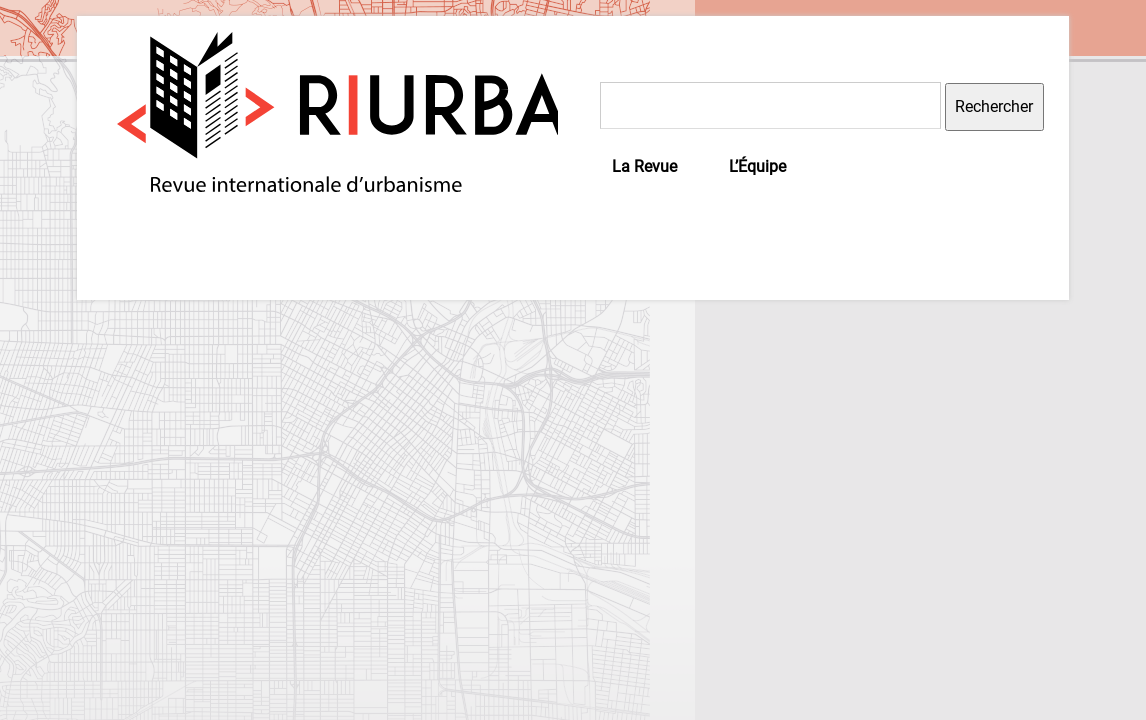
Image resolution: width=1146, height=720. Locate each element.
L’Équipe (757, 166)
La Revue (644, 166)
